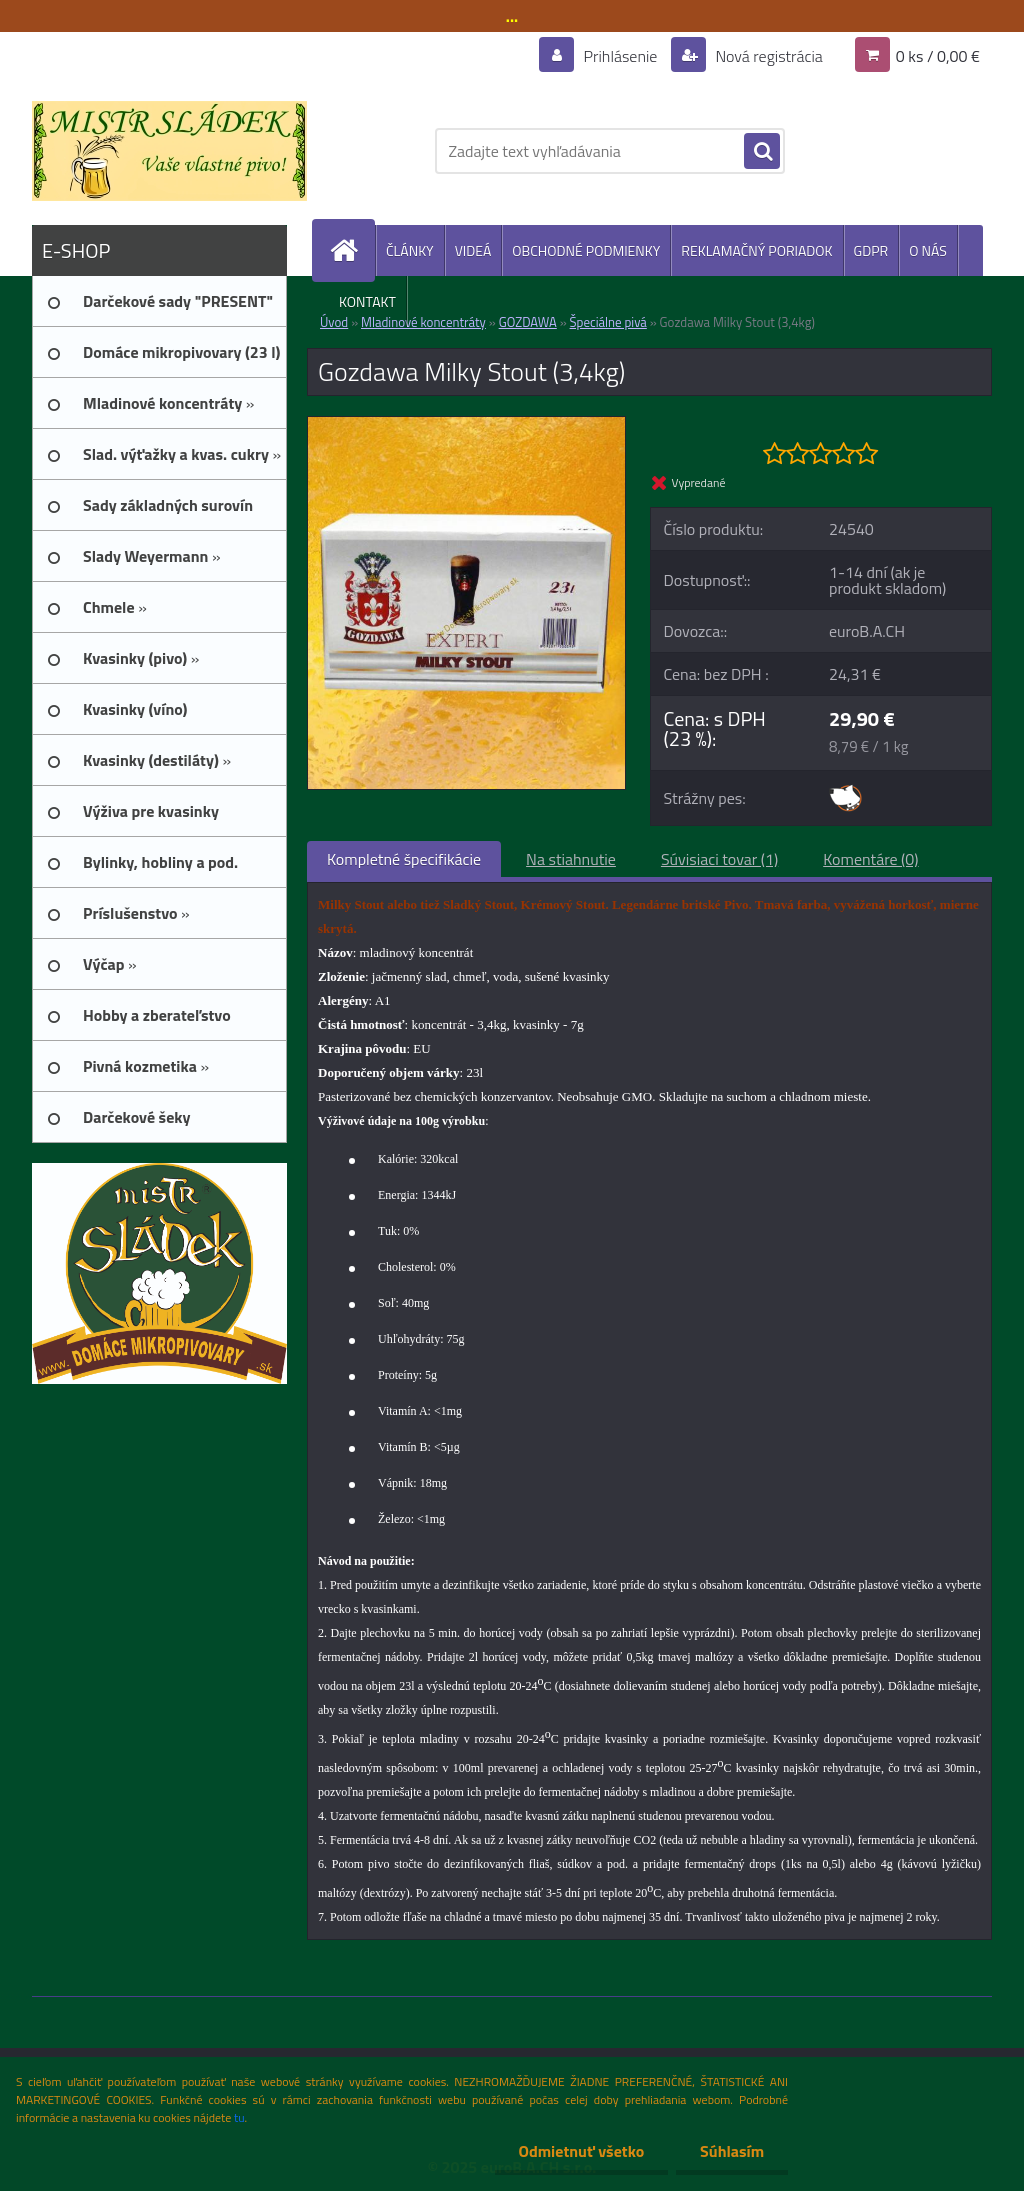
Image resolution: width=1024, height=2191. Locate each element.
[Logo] (169, 151)
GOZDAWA (528, 322)
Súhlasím (731, 2151)
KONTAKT (367, 301)
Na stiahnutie (571, 859)
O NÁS (928, 250)
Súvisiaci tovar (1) (719, 859)
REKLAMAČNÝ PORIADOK (756, 250)
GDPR (871, 250)
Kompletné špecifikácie (404, 859)
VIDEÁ (473, 250)
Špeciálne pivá (608, 322)
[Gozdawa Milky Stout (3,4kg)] (466, 425)
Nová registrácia (767, 56)
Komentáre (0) (870, 859)
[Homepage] (352, 250)
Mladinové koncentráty (423, 322)
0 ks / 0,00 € (938, 56)
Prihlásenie (620, 56)
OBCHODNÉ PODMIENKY (586, 250)
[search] (762, 152)
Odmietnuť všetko (578, 2151)
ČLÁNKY (410, 250)
